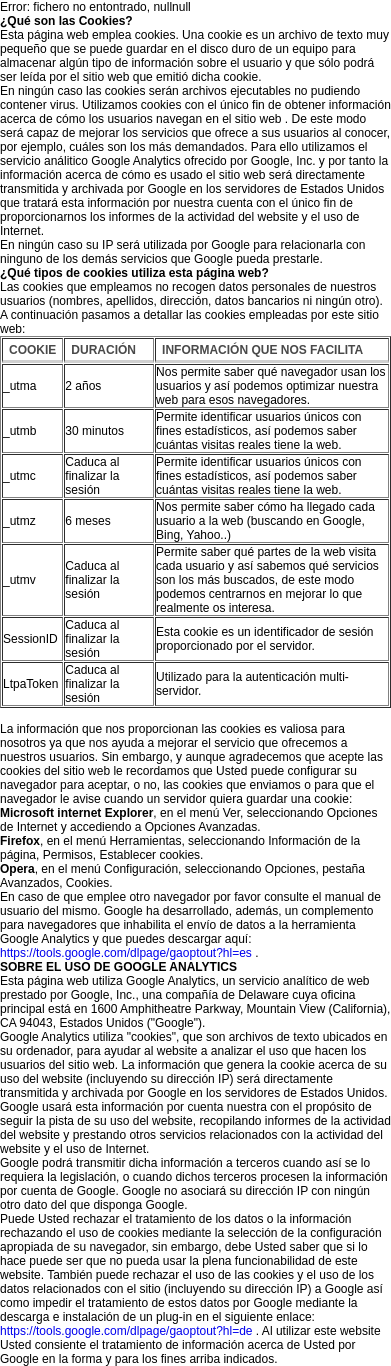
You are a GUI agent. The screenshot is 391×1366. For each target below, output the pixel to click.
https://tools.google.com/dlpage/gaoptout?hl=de (126, 1331)
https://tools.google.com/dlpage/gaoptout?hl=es (126, 953)
